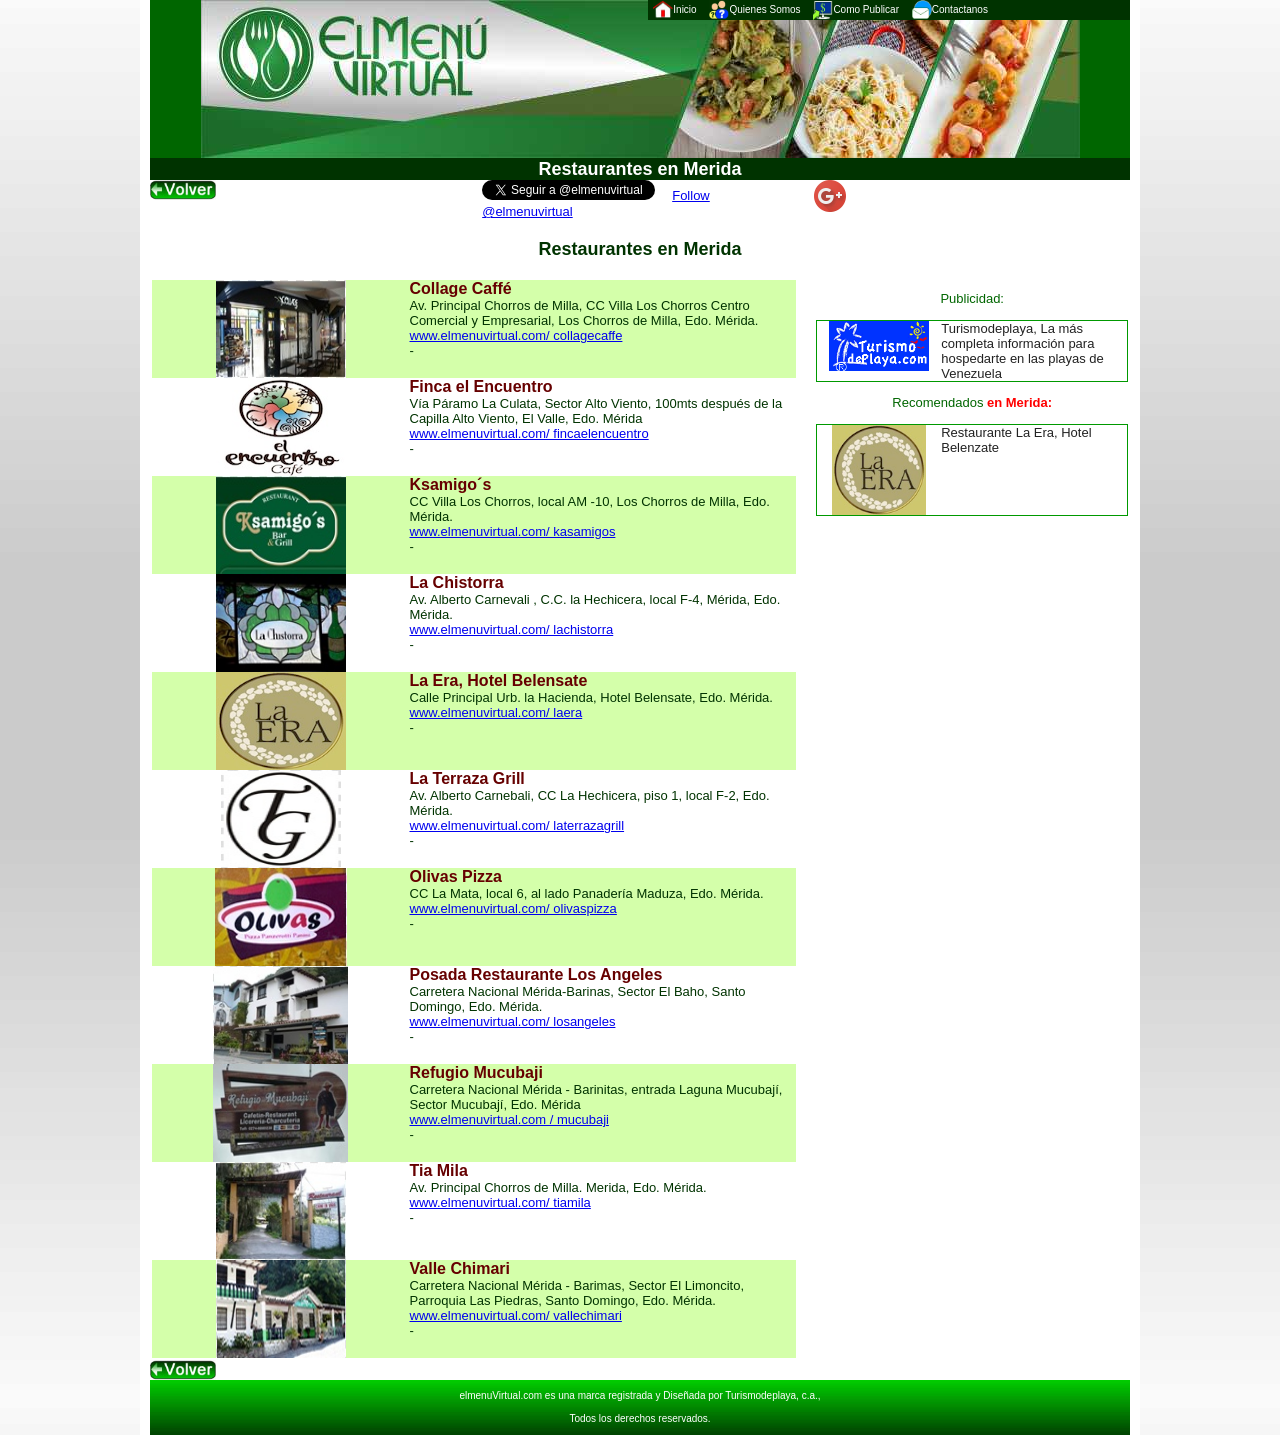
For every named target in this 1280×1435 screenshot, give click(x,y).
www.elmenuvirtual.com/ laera (496, 712)
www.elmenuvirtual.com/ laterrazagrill (517, 825)
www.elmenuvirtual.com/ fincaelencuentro (529, 433)
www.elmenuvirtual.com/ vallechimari (516, 1315)
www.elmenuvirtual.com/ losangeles (513, 1021)
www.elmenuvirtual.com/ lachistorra (512, 629)
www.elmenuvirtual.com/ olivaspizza (513, 908)
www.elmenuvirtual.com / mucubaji (509, 1119)
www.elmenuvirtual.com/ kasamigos (513, 531)
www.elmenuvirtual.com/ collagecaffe (516, 335)
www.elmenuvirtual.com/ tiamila (500, 1202)
